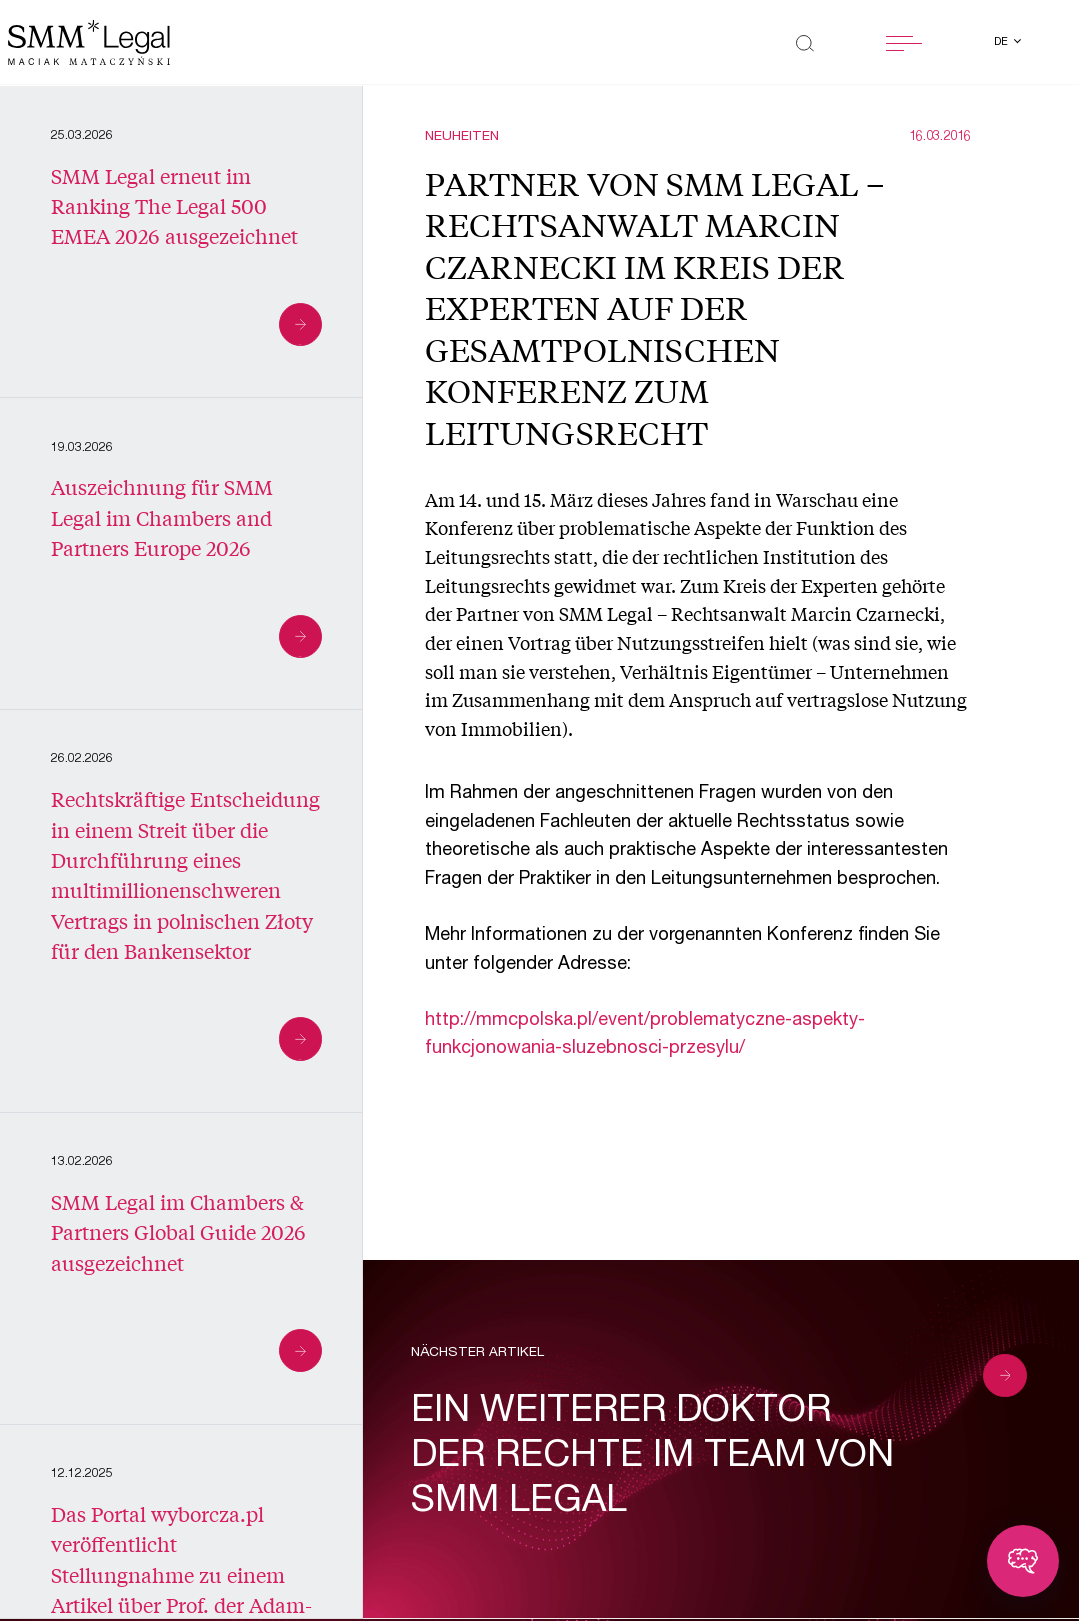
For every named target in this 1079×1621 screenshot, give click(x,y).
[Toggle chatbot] (1023, 1561)
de (1002, 42)
